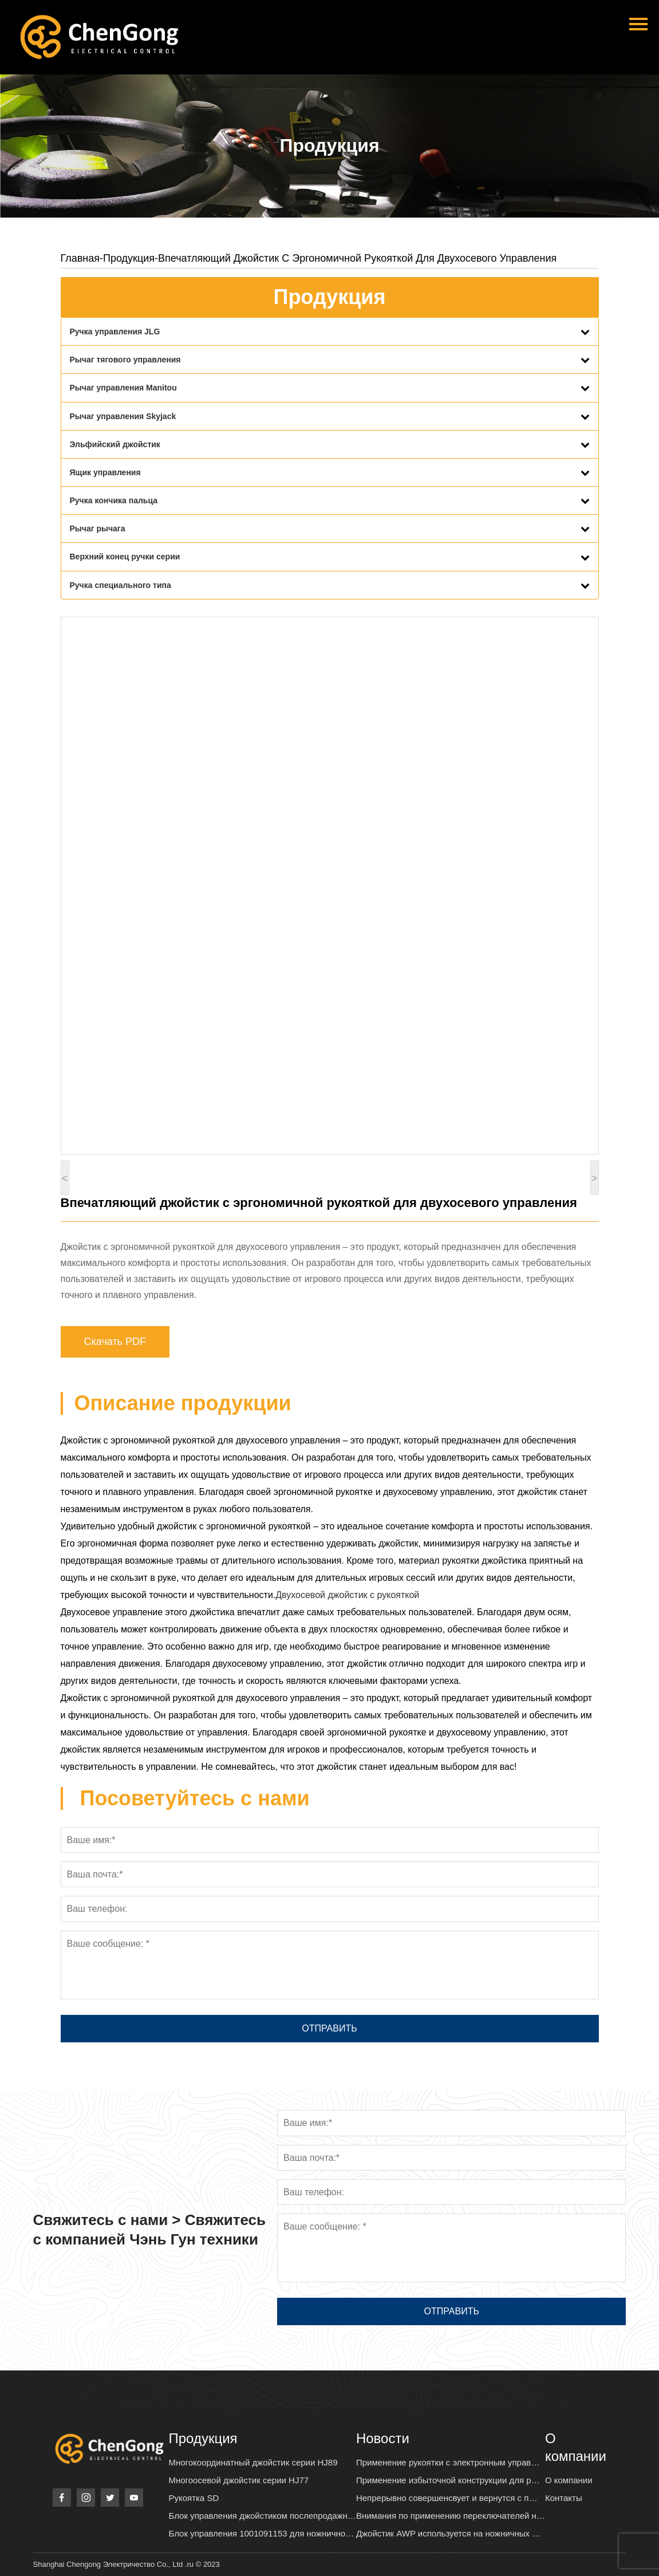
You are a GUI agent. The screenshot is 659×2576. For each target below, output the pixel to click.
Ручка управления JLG (115, 331)
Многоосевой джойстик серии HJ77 (239, 2480)
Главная (80, 258)
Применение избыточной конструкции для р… (448, 2480)
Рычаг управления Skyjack (123, 416)
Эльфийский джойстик (115, 444)
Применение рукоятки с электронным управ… (447, 2462)
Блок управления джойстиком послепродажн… (262, 2515)
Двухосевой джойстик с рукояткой (347, 1595)
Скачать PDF (115, 1341)
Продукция (129, 258)
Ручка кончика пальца (114, 500)
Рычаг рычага (97, 528)
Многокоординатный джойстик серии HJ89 (253, 2462)
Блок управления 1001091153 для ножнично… (261, 2533)
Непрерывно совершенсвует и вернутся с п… (446, 2498)
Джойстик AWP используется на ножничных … (448, 2533)
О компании (569, 2480)
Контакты (563, 2498)
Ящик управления (105, 472)
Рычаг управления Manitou (123, 387)
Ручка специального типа (120, 585)
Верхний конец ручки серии (125, 556)
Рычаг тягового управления (125, 359)
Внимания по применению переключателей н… (450, 2515)
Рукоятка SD (194, 2498)
